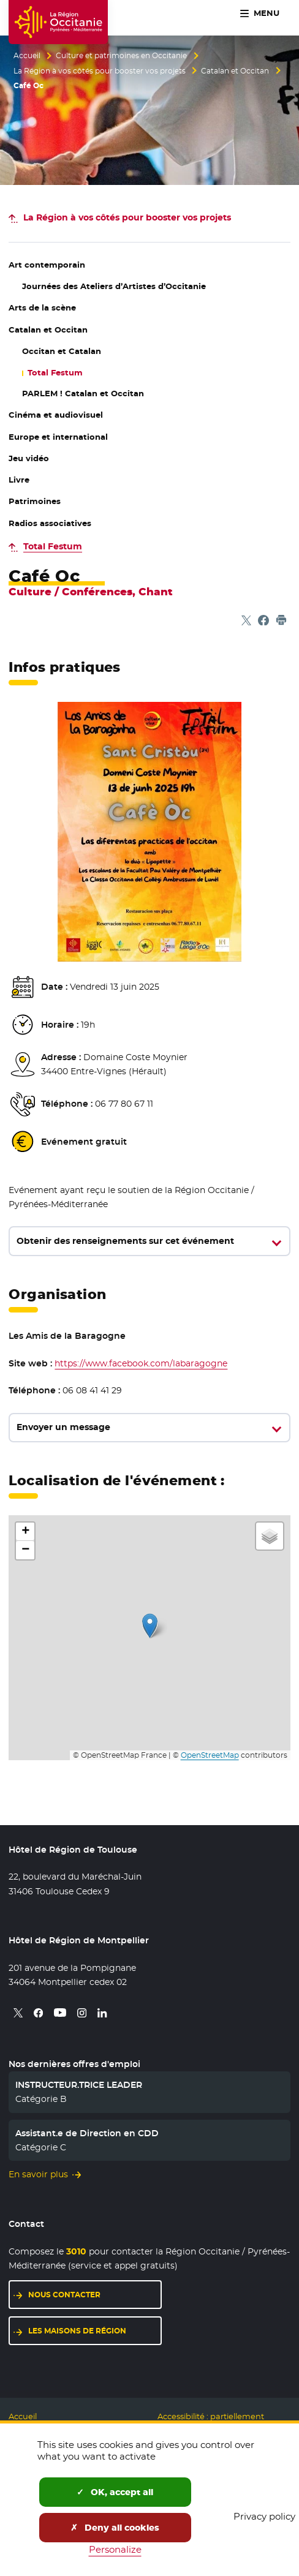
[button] (149, 1625)
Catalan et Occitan (235, 71)
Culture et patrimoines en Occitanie (121, 55)
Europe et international (58, 437)
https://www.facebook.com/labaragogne (141, 1363)
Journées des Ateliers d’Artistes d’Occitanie (114, 286)
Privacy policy (264, 2516)
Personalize (115, 2549)
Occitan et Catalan (61, 351)
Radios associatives (50, 523)
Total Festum (55, 372)
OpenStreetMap (210, 1755)
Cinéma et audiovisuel (56, 415)
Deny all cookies (114, 2527)
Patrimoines (35, 501)
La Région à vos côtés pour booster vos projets (99, 71)
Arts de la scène (42, 307)
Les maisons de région (77, 2330)
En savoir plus (38, 2174)
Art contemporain (47, 264)
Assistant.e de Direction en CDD (87, 2133)
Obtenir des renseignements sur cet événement (125, 1240)
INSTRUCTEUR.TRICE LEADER (78, 2084)
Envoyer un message (63, 1427)
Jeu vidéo (29, 458)
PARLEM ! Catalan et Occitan (83, 393)
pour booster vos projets (127, 217)
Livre (19, 479)
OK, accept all (115, 2492)
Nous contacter (64, 2294)
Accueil (26, 55)
